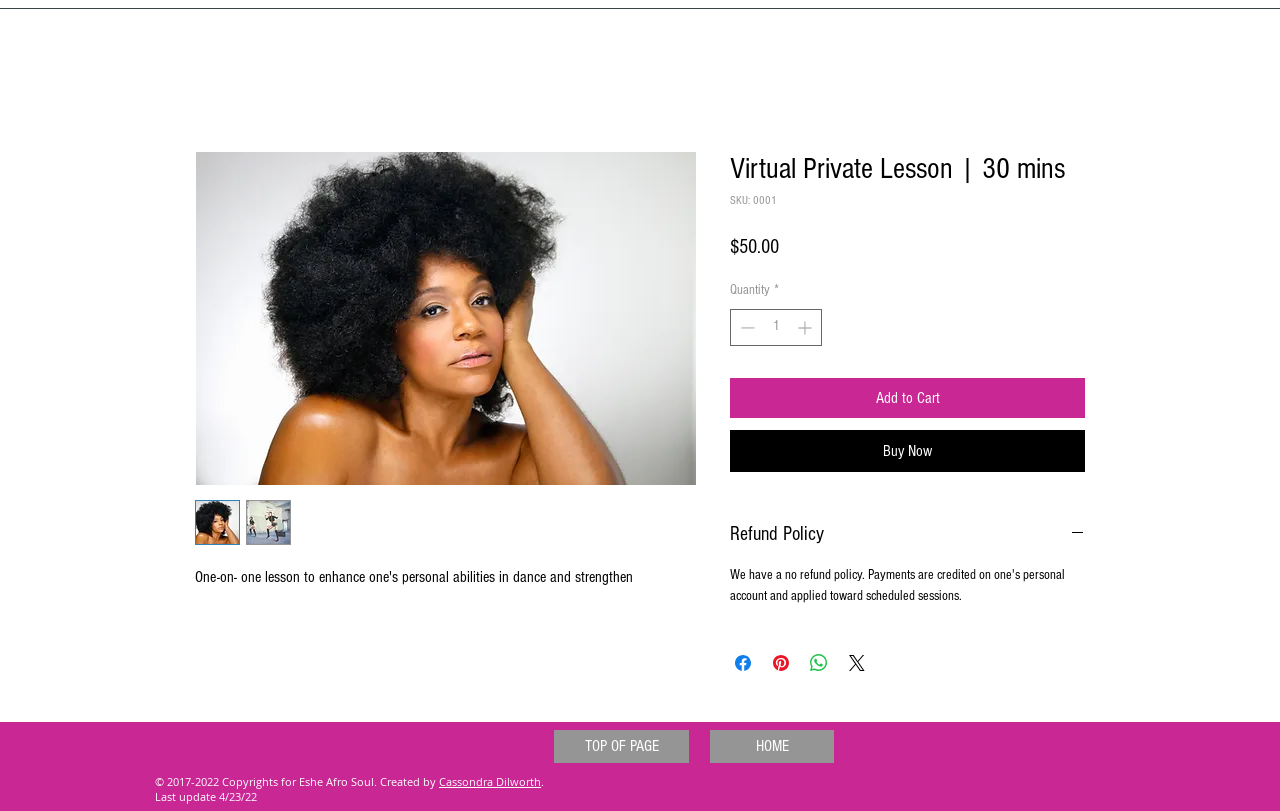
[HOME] (772, 746)
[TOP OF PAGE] (621, 746)
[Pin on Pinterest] (781, 663)
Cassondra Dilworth (490, 781)
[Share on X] (857, 663)
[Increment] (806, 327)
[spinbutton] (776, 327)
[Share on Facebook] (743, 663)
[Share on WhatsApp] (819, 663)
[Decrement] (745, 327)
